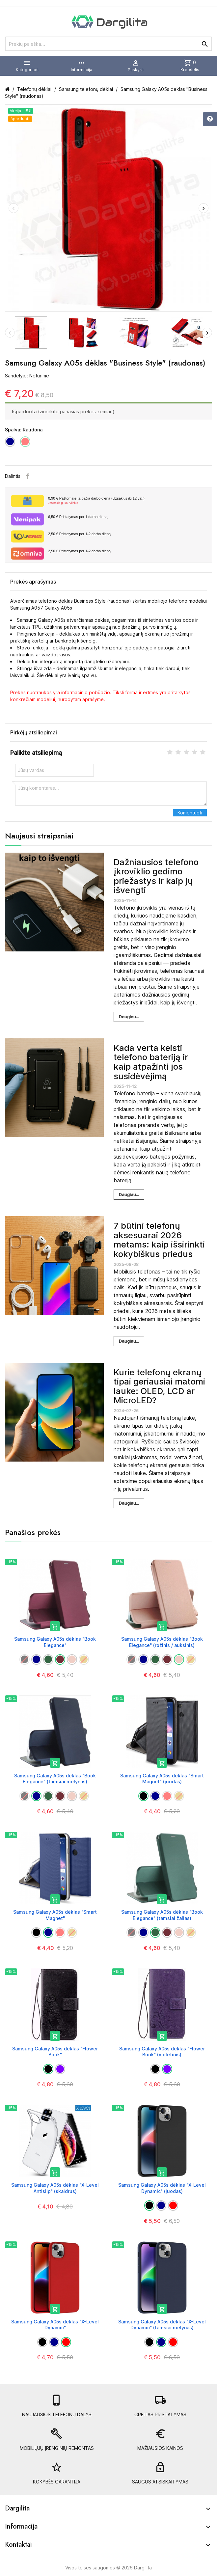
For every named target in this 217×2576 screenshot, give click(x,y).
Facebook (28, 476)
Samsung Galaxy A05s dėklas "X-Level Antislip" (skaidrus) (55, 2188)
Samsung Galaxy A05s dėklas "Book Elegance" (55, 1642)
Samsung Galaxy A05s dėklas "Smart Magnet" (55, 1915)
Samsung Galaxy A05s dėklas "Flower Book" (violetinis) (162, 2051)
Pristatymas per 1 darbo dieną (77, 517)
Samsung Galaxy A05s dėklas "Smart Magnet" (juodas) (162, 1778)
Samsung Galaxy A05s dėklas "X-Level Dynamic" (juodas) (162, 2188)
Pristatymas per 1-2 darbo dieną (79, 534)
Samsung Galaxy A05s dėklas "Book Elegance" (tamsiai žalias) (162, 1915)
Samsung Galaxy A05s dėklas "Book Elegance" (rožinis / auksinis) (162, 1642)
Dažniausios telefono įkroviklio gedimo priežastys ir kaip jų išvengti (156, 876)
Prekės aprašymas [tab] (33, 581)
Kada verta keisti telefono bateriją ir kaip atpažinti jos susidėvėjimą (151, 1062)
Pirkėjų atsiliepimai (33, 732)
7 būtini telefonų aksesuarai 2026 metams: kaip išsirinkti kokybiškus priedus (159, 1239)
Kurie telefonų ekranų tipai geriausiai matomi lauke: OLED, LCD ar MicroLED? (159, 1386)
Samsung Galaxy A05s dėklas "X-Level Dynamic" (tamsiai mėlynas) (162, 2324)
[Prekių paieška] (108, 43)
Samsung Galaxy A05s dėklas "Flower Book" (55, 2051)
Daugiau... (129, 1016)
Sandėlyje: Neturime (27, 375)
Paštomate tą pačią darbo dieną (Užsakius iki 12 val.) (127, 501)
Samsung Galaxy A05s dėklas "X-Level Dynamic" (55, 2324)
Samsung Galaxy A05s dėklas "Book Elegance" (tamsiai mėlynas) (55, 1778)
